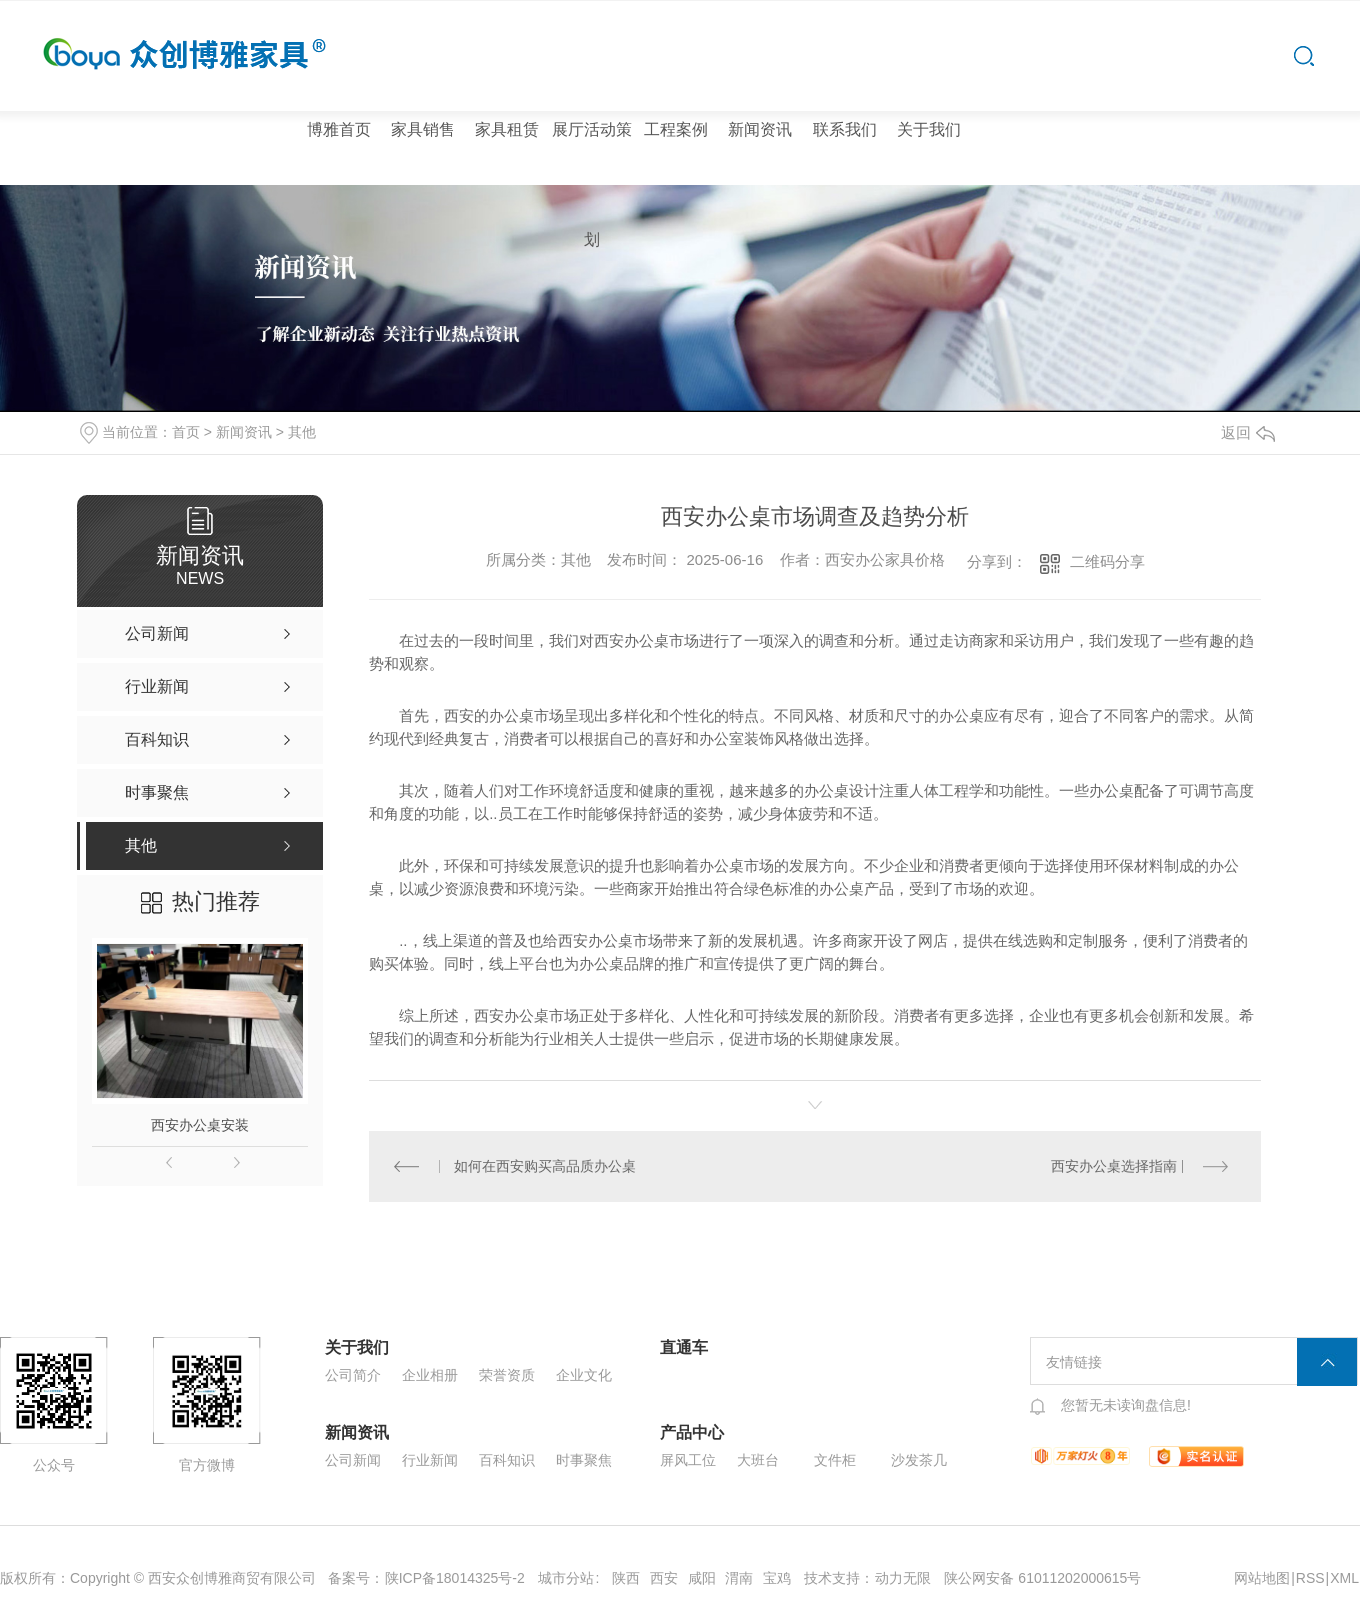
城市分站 (566, 1578)
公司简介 (353, 1375)
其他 (302, 432)
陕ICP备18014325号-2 (455, 1578)
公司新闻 (353, 1460)
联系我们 (845, 129)
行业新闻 (430, 1460)
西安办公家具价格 (885, 559)
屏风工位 (688, 1460)
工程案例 (676, 129)
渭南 (739, 1578)
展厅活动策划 (592, 184)
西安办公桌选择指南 (1114, 1166)
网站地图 (1262, 1578)
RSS (1310, 1578)
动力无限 (903, 1578)
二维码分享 (1107, 561)
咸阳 (702, 1578)
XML (1344, 1578)
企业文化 (584, 1375)
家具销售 (423, 129)
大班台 (758, 1460)
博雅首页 (339, 129)
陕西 (626, 1578)
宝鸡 (777, 1578)
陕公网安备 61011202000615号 (1042, 1578)
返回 (1248, 432)
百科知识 (507, 1460)
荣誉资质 (507, 1375)
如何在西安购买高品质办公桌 (545, 1166)
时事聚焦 (584, 1460)
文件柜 (835, 1460)
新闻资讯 (760, 129)
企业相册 (430, 1375)
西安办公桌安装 (200, 1125)
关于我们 (929, 129)
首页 (186, 432)
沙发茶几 (919, 1460)
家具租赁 (507, 129)
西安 (664, 1578)
